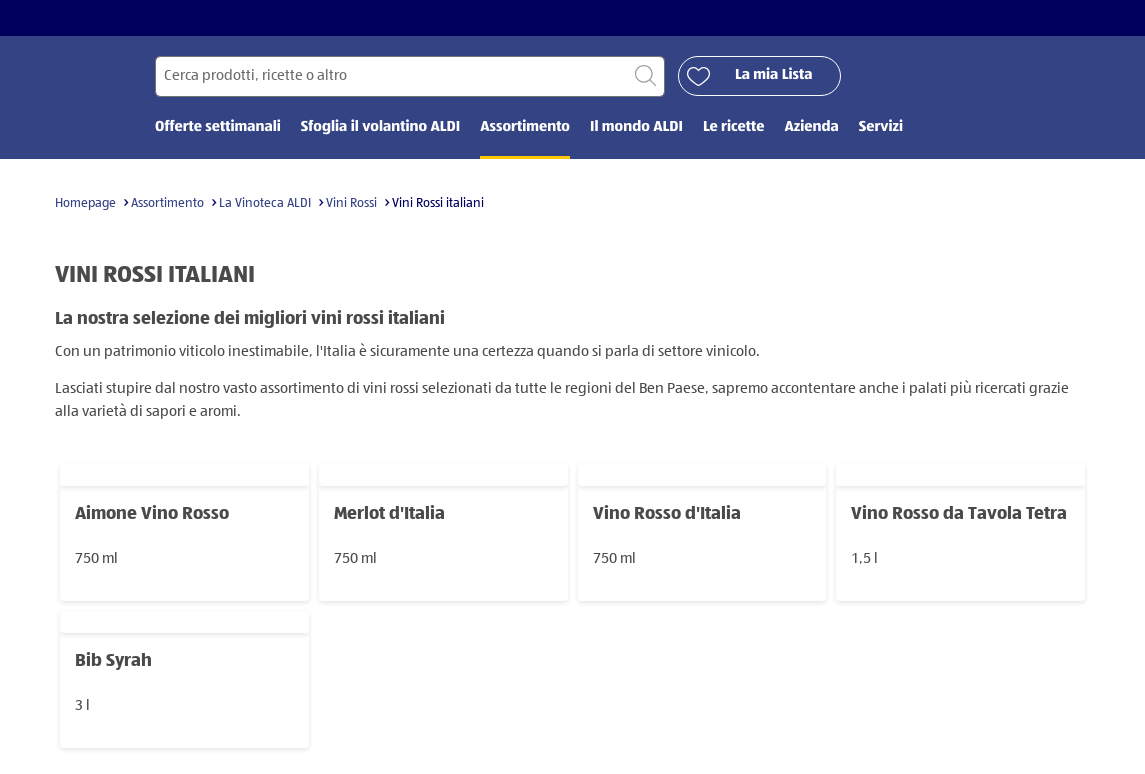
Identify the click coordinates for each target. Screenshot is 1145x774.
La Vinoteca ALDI (265, 203)
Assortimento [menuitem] (525, 127)
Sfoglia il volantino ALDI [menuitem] (380, 127)
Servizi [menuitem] (881, 127)
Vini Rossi (351, 203)
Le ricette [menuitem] (734, 127)
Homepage (85, 203)
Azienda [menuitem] (811, 127)
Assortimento (167, 203)
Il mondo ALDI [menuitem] (636, 127)
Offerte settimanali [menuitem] (218, 127)
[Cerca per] (410, 76)
